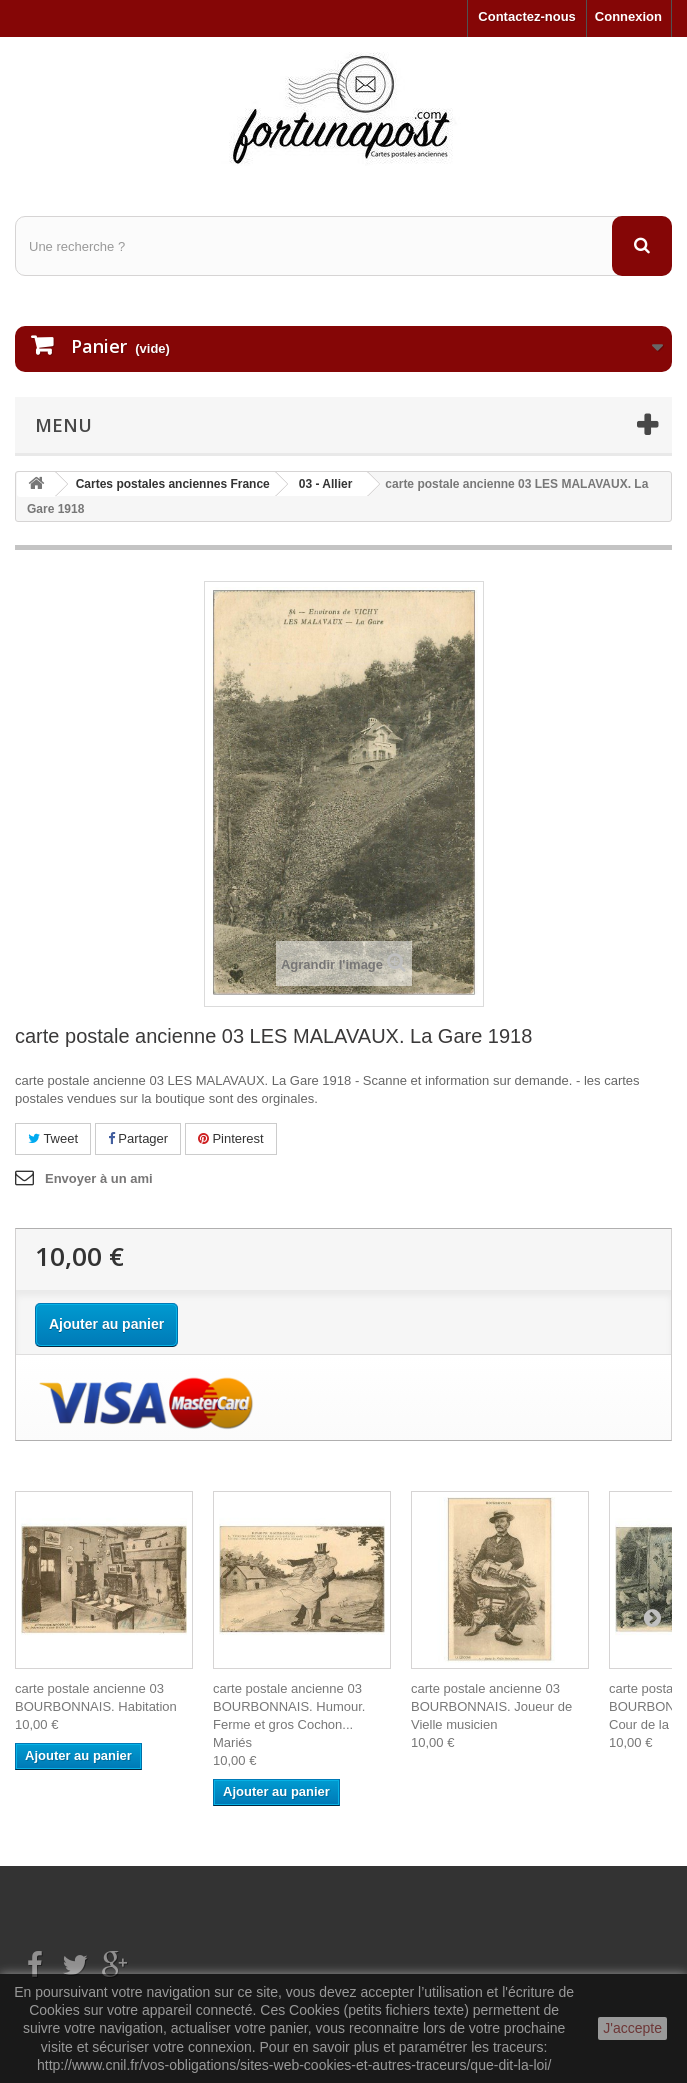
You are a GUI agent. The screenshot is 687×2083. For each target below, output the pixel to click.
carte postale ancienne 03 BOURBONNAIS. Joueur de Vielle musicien (491, 1706)
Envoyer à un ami (99, 1178)
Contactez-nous (527, 16)
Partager (138, 1138)
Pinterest (231, 1138)
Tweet (53, 1138)
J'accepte (632, 2028)
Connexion (628, 16)
